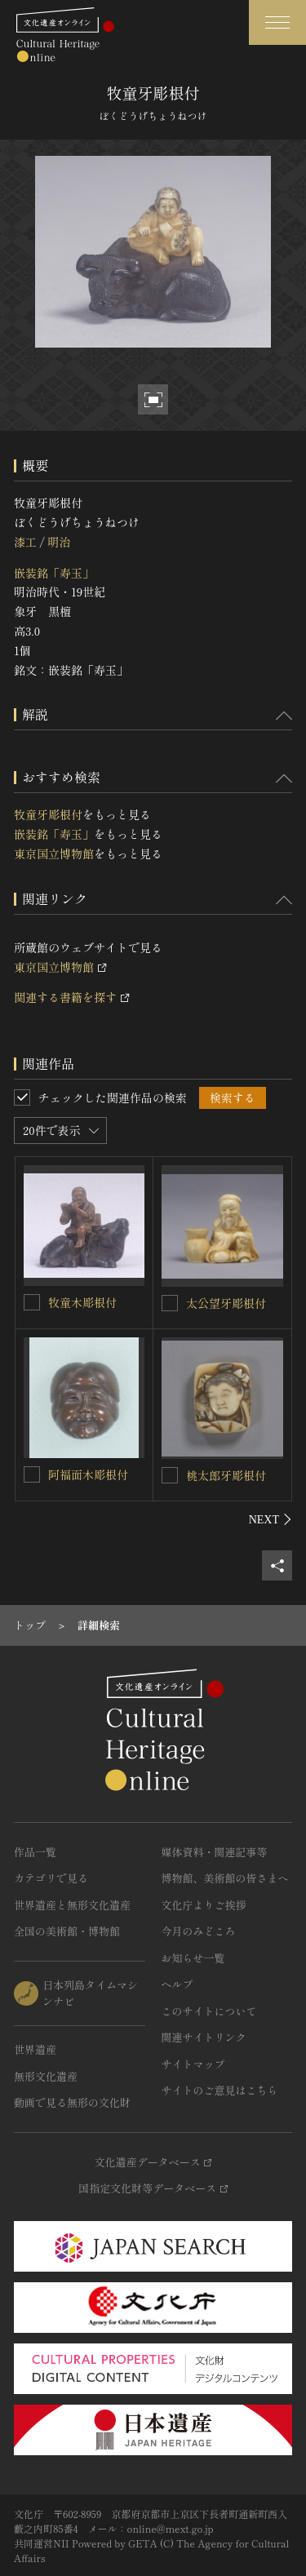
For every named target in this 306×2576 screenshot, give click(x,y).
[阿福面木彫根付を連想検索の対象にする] (32, 1474)
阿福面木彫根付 (88, 1474)
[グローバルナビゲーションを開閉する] (277, 22)
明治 (58, 542)
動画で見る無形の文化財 (72, 2102)
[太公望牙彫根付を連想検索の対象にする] (170, 1303)
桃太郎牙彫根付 (226, 1475)
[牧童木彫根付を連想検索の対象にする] (32, 1302)
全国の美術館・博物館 (67, 1931)
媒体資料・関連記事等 (215, 1852)
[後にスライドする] (270, 1519)
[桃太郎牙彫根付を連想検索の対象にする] (170, 1475)
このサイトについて (209, 2011)
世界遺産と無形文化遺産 (72, 1905)
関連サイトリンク (204, 2037)
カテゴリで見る (51, 1878)
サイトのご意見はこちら (220, 2090)
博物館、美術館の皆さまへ (225, 1878)
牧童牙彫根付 (48, 814)
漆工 (25, 542)
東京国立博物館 (54, 853)
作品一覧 (35, 1852)
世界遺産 (35, 2049)
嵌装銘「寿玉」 (54, 573)
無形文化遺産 (46, 2076)
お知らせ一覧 (193, 1958)
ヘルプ (177, 1984)
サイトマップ (193, 2064)
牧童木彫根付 (82, 1302)
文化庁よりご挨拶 (204, 1905)
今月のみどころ (199, 1931)
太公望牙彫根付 (226, 1303)
